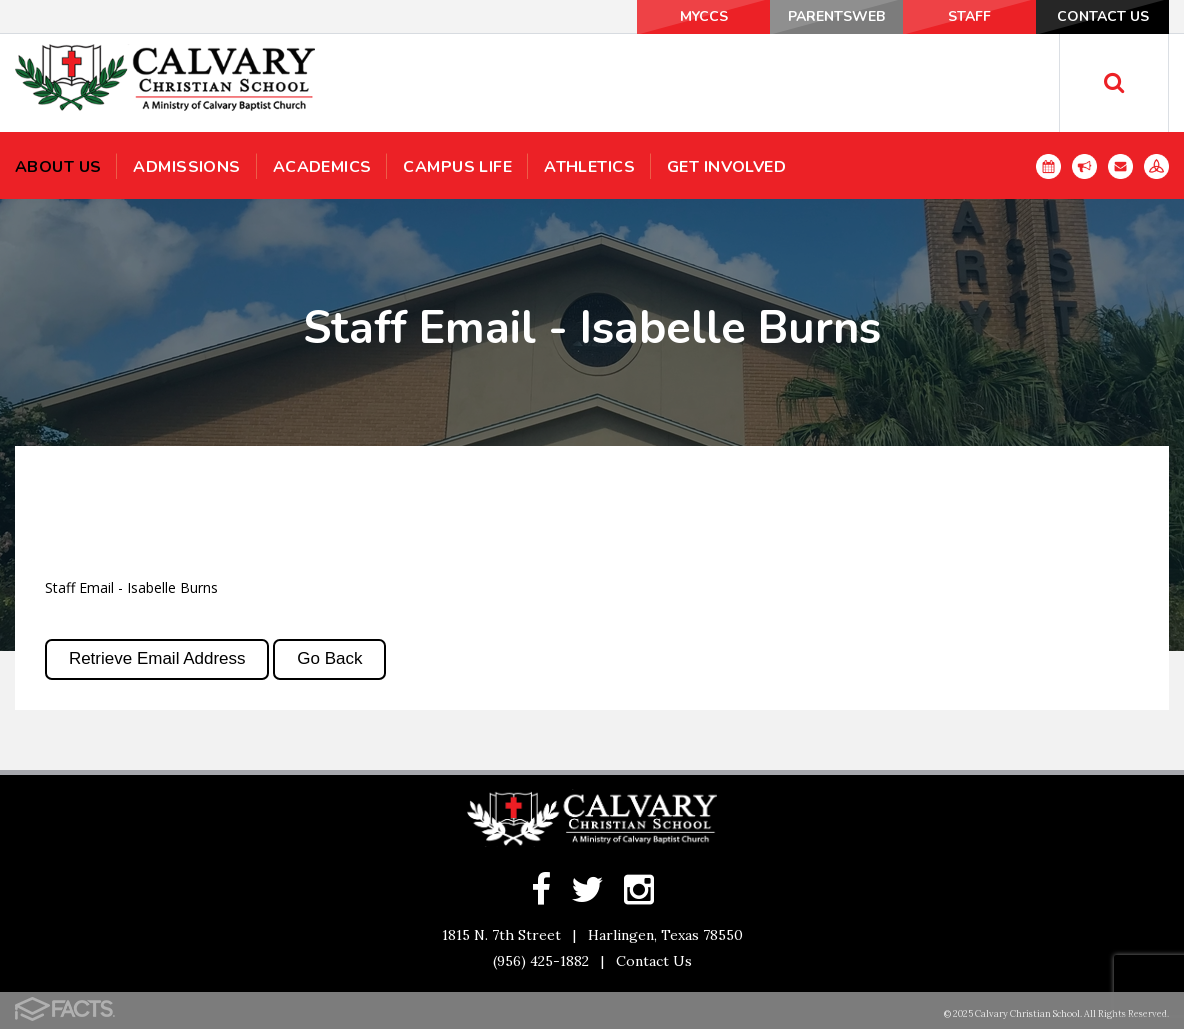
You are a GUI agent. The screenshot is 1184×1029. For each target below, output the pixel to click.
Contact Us (1103, 16)
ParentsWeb (836, 16)
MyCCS (704, 16)
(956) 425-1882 (541, 961)
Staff (969, 16)
